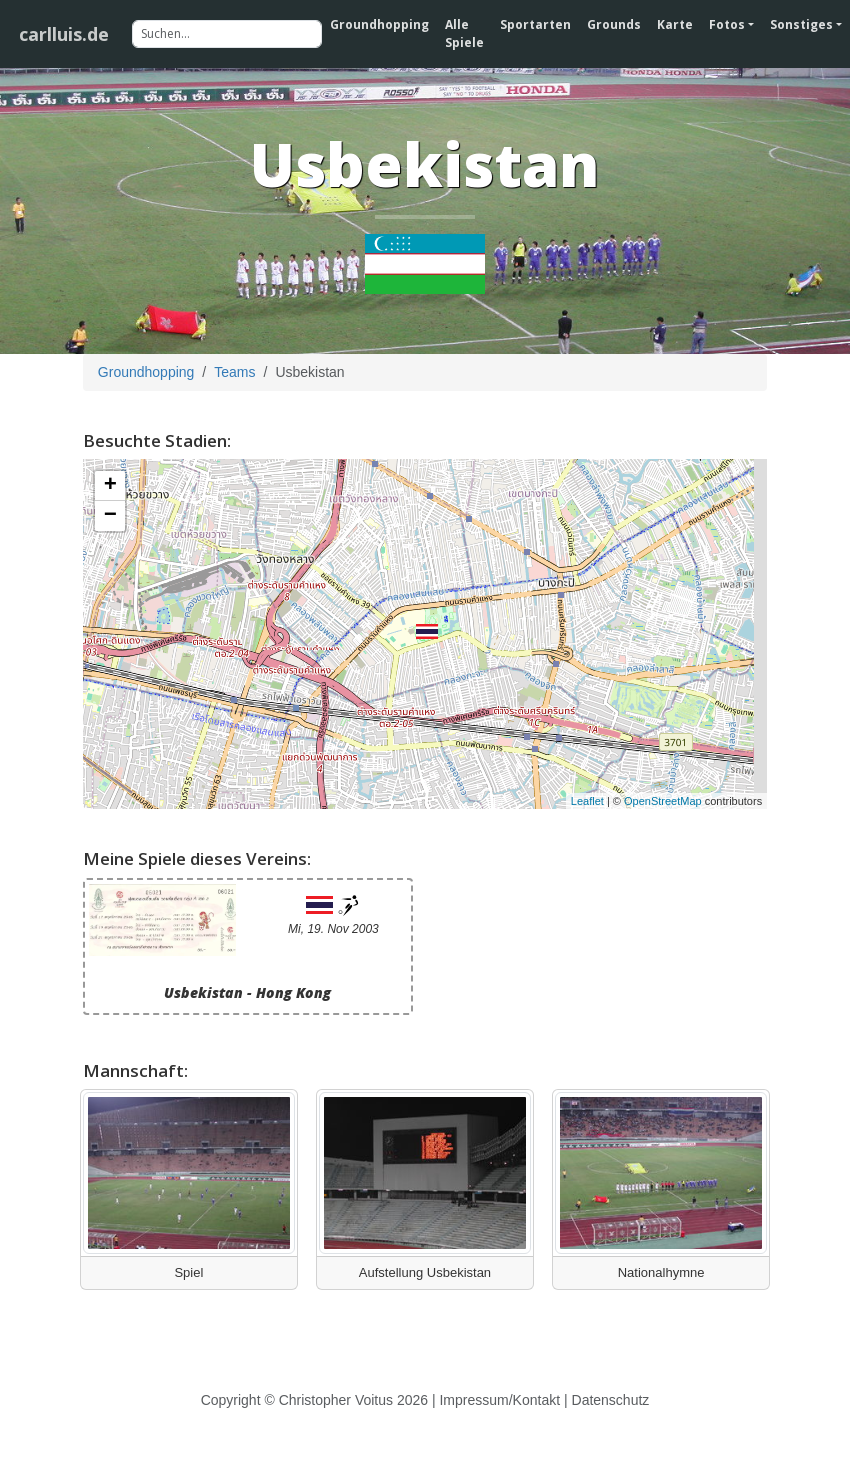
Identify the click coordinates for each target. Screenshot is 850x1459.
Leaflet (587, 801)
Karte (675, 24)
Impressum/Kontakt (499, 1400)
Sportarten (535, 24)
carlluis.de (64, 34)
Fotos (727, 24)
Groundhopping (379, 24)
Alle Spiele (464, 33)
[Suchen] (227, 34)
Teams (234, 372)
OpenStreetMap (663, 801)
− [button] (110, 516)
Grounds (614, 24)
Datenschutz (611, 1400)
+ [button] (110, 486)
